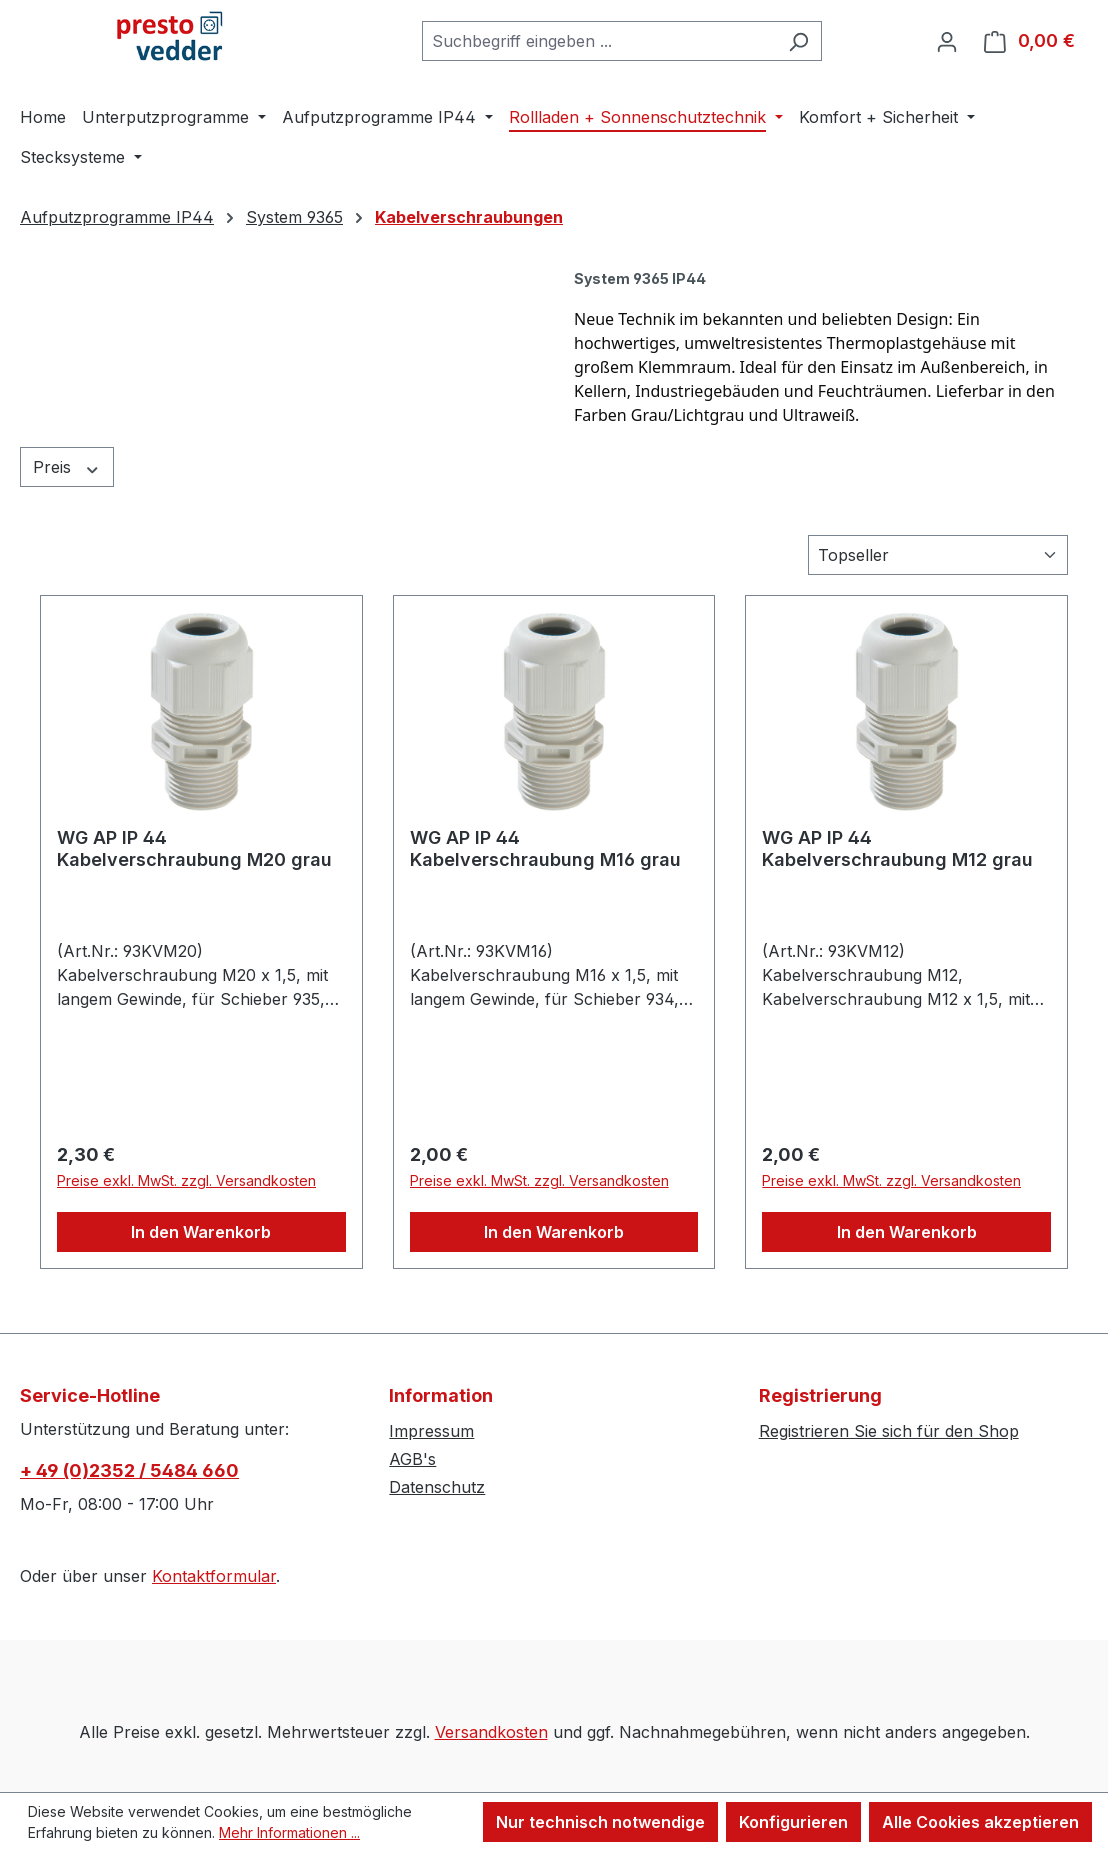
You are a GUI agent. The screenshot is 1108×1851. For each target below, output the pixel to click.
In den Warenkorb (201, 1232)
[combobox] (599, 41)
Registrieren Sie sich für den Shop (889, 1431)
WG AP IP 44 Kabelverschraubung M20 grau (194, 848)
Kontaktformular (214, 1576)
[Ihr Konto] (947, 41)
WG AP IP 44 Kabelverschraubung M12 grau (897, 848)
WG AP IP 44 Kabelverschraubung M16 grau (545, 848)
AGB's (412, 1459)
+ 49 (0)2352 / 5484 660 (129, 1470)
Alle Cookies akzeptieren (980, 1822)
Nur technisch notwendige (600, 1822)
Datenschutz (437, 1487)
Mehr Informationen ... (289, 1832)
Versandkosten (491, 1732)
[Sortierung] (938, 555)
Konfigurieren (793, 1822)
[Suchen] (798, 41)
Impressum (431, 1431)
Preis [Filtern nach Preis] (67, 467)
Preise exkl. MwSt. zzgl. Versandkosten (186, 1180)
